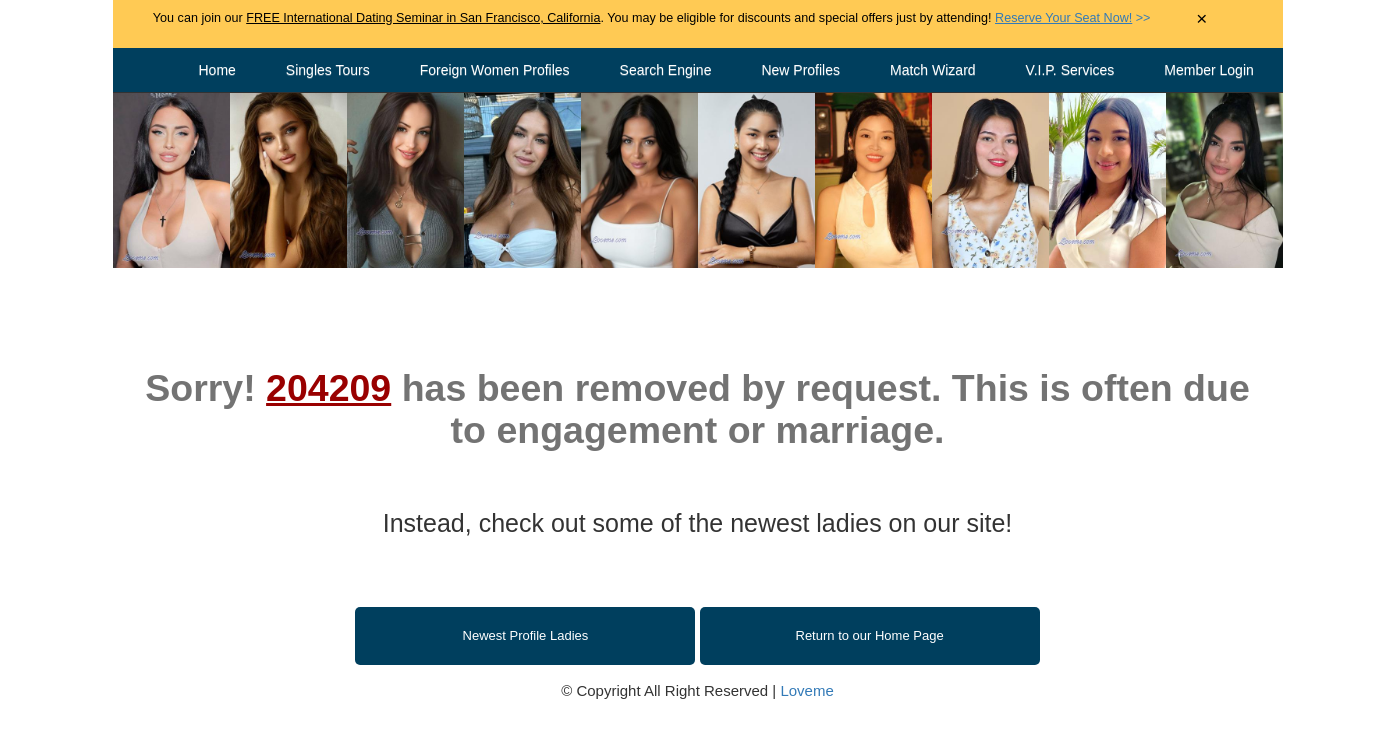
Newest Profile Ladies (526, 635)
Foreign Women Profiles (495, 70)
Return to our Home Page (870, 635)
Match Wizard (933, 70)
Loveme (806, 690)
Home (217, 70)
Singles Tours (328, 70)
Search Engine (666, 70)
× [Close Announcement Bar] (1201, 19)
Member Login (1209, 70)
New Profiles (800, 70)
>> (1072, 18)
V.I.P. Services (1070, 70)
